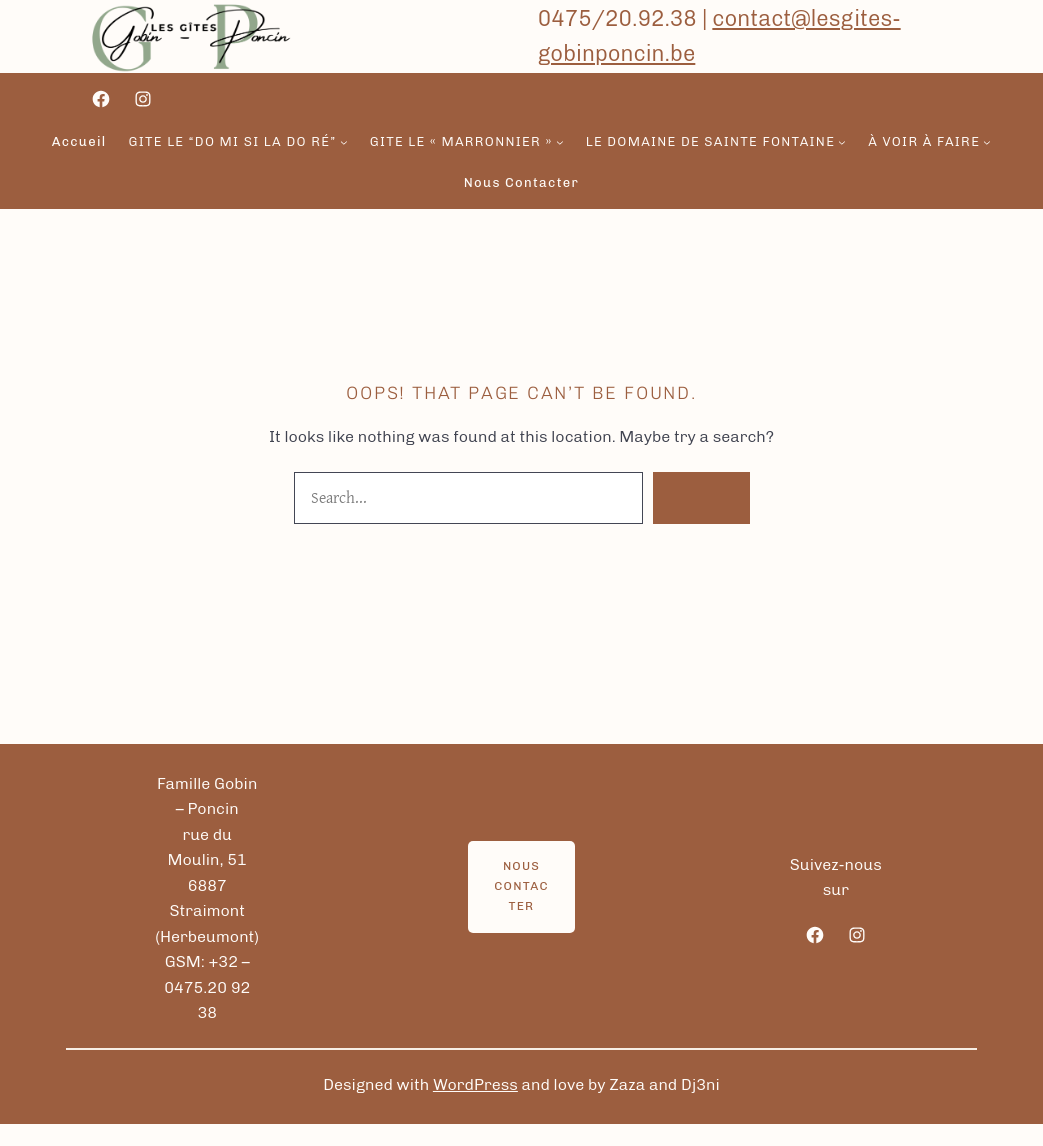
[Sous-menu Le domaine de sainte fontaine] (842, 142)
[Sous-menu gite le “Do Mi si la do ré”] (344, 142)
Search (701, 497)
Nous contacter (521, 886)
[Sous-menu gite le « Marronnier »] (560, 142)
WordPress (475, 1084)
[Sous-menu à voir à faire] (987, 142)
